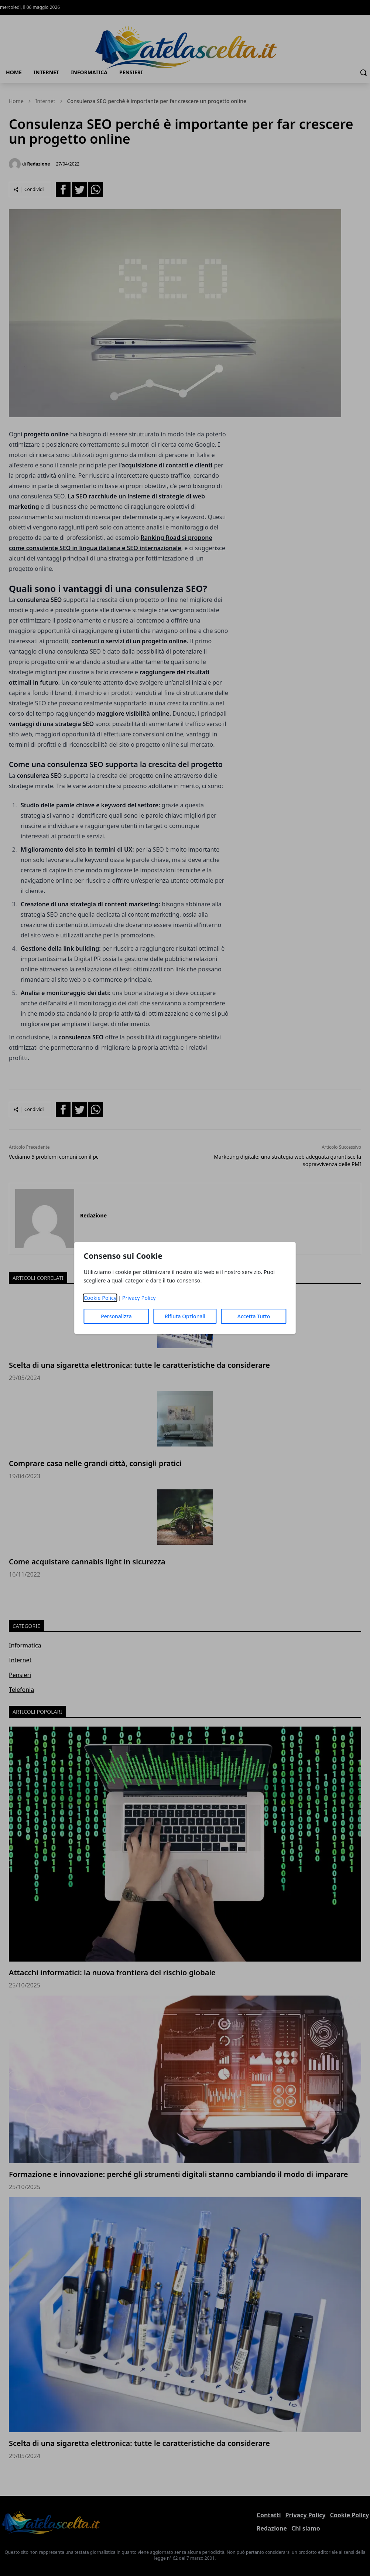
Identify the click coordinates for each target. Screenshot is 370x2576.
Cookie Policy (99, 1297)
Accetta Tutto (253, 1316)
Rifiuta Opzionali (185, 1316)
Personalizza (116, 1316)
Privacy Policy (139, 1297)
